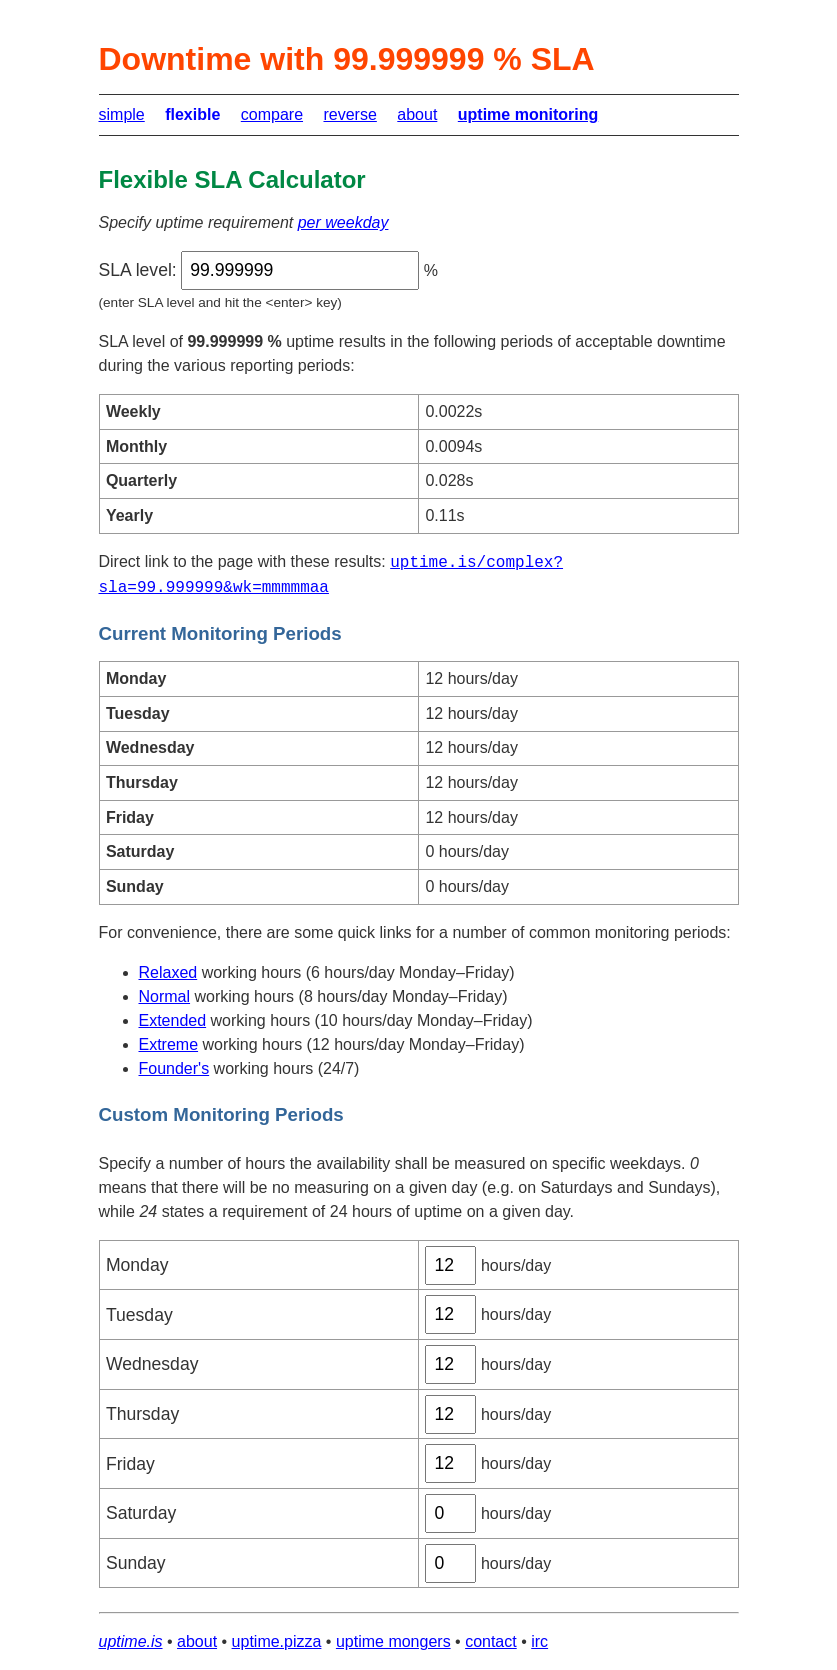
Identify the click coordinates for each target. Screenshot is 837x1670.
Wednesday (152, 1364)
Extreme (169, 1044)
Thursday (142, 1414)
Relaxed (168, 972)
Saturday (141, 1513)
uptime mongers (393, 1641)
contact (491, 1641)
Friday (130, 1464)
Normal (165, 996)
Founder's (174, 1068)
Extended (173, 1020)
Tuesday (139, 1315)
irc (539, 1641)
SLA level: (138, 270)
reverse (349, 114)
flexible (192, 114)
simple (122, 114)
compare (272, 114)
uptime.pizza (277, 1641)
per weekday (343, 222)
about (417, 114)
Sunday (136, 1563)
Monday (137, 1265)
